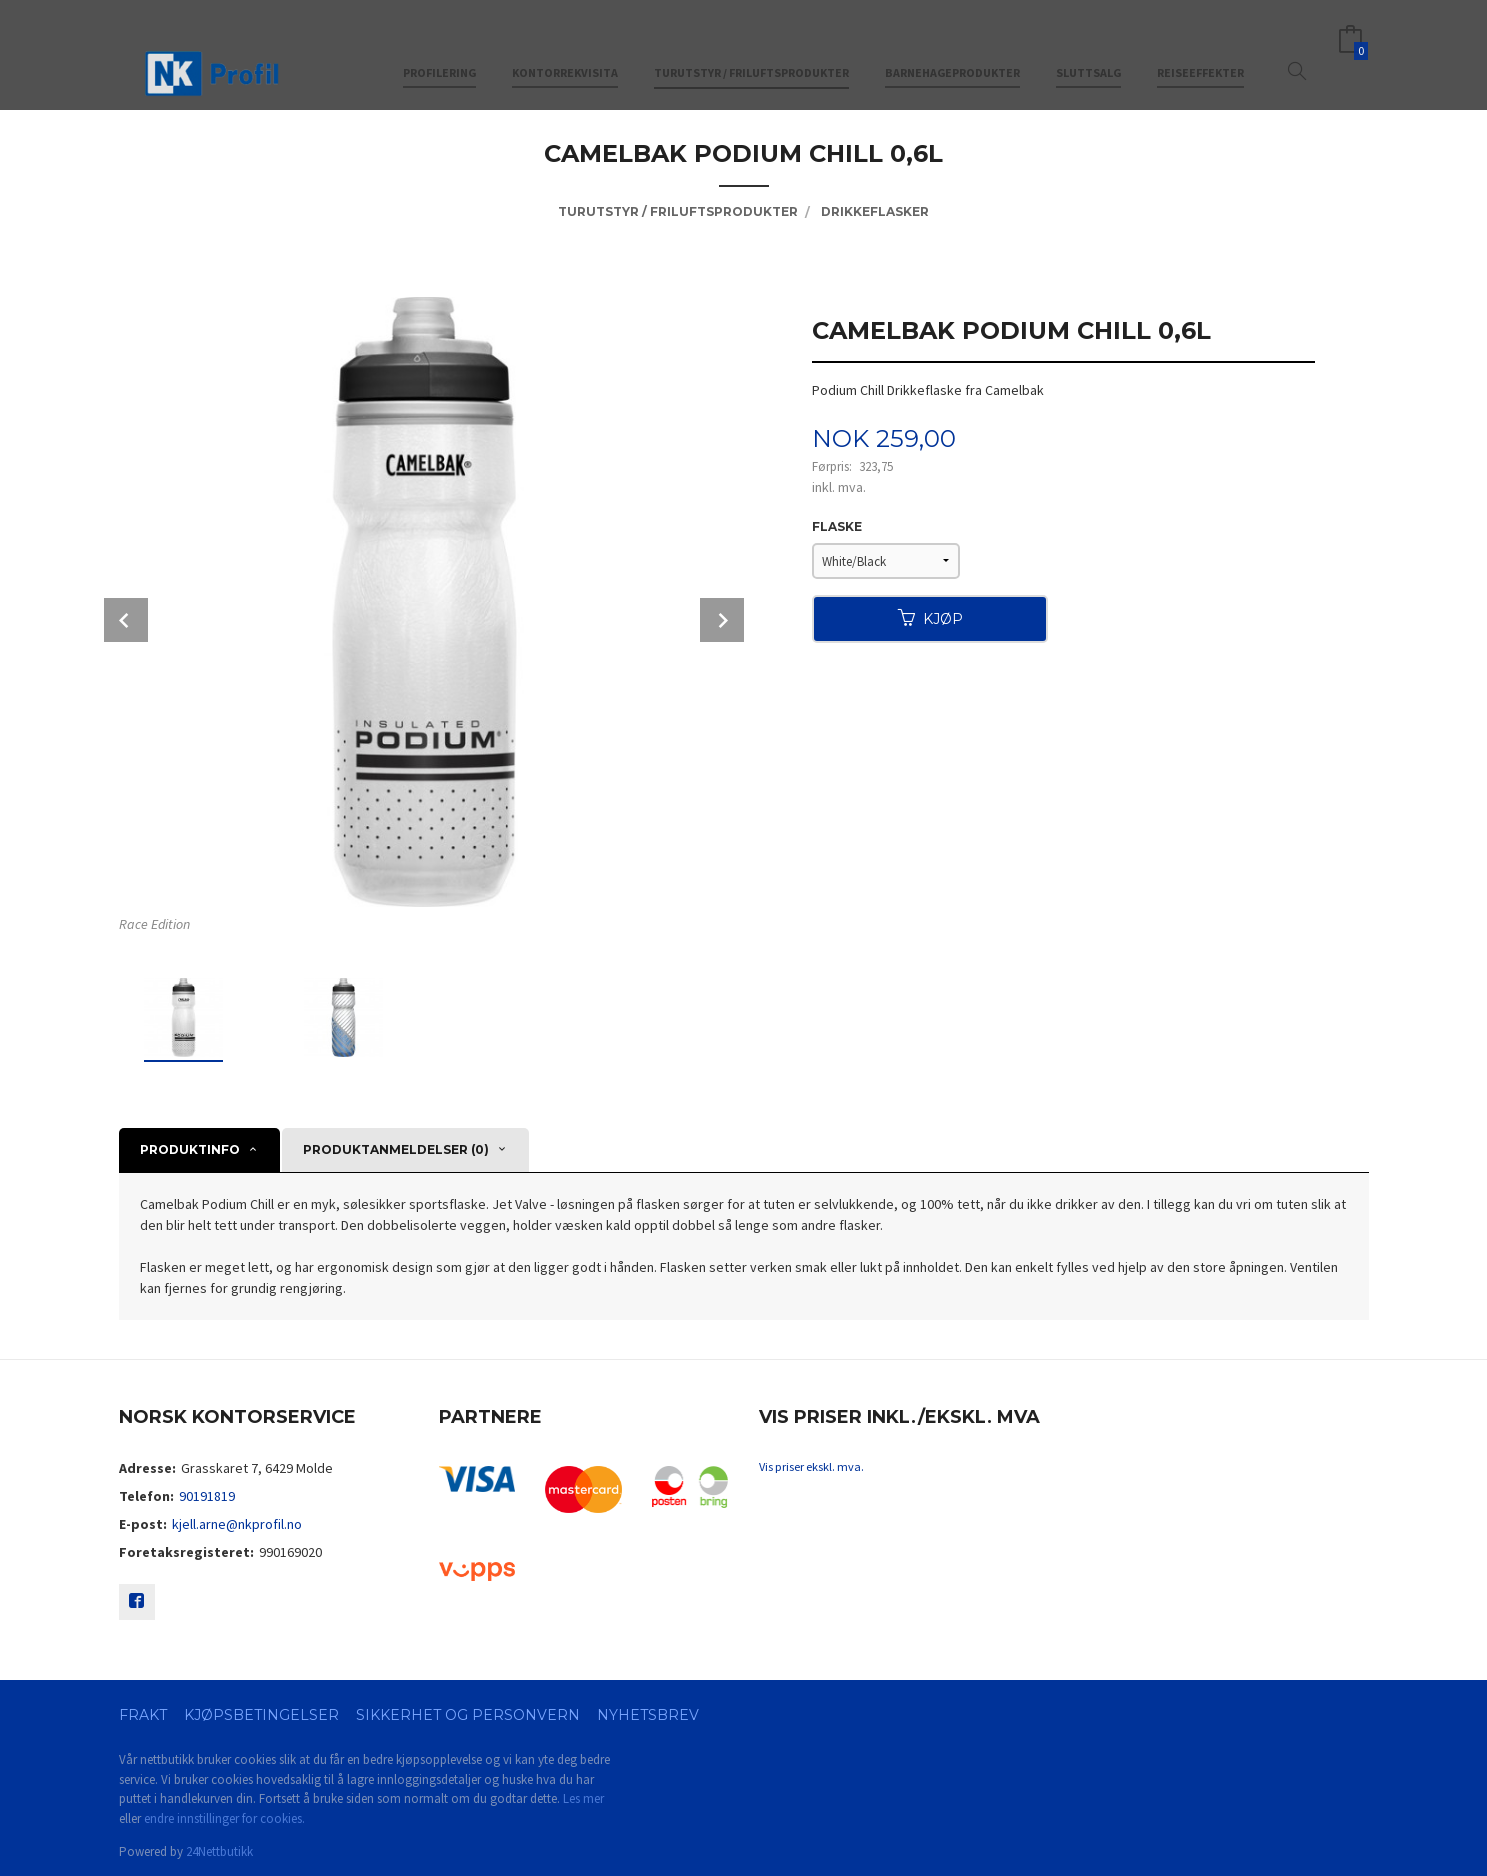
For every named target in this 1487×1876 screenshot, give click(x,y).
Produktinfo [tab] (190, 1149)
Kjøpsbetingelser (261, 1715)
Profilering (439, 48)
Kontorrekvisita (565, 48)
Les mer (583, 1798)
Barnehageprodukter (952, 48)
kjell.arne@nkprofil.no (237, 1524)
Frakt (143, 1715)
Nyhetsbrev (648, 1715)
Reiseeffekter (1200, 48)
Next (722, 620)
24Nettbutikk (219, 1851)
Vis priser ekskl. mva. (811, 1466)
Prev (126, 620)
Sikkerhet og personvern (468, 1715)
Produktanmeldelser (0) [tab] (396, 1149)
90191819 (207, 1496)
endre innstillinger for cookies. (224, 1818)
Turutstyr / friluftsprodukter (751, 48)
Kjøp (930, 619)
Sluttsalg (1088, 48)
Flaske (837, 526)
